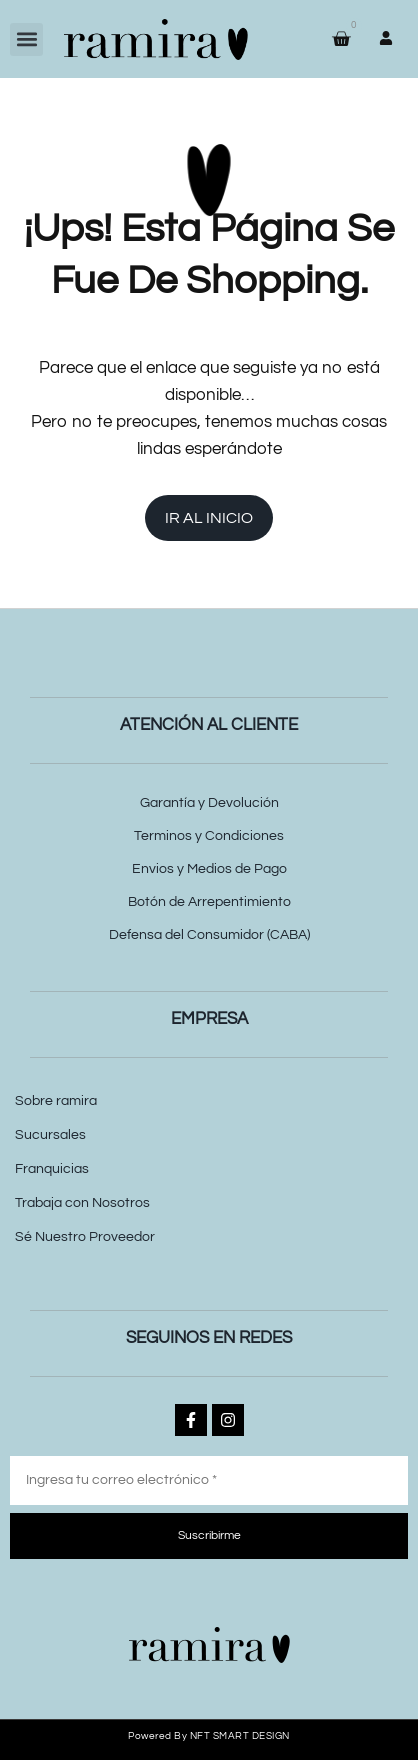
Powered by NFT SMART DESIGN (209, 1736)
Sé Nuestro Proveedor (85, 1237)
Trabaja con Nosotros (82, 1203)
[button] (26, 39)
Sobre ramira (56, 1101)
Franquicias (52, 1169)
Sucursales (50, 1135)
